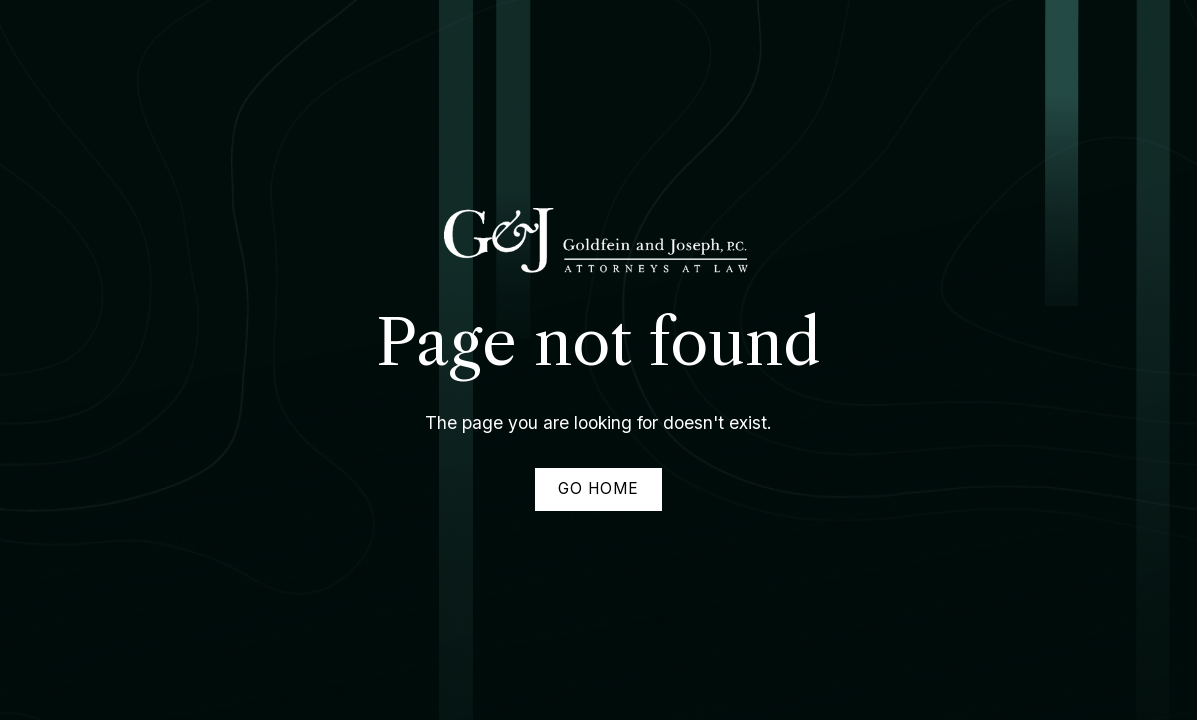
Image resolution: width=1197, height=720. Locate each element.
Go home (598, 488)
